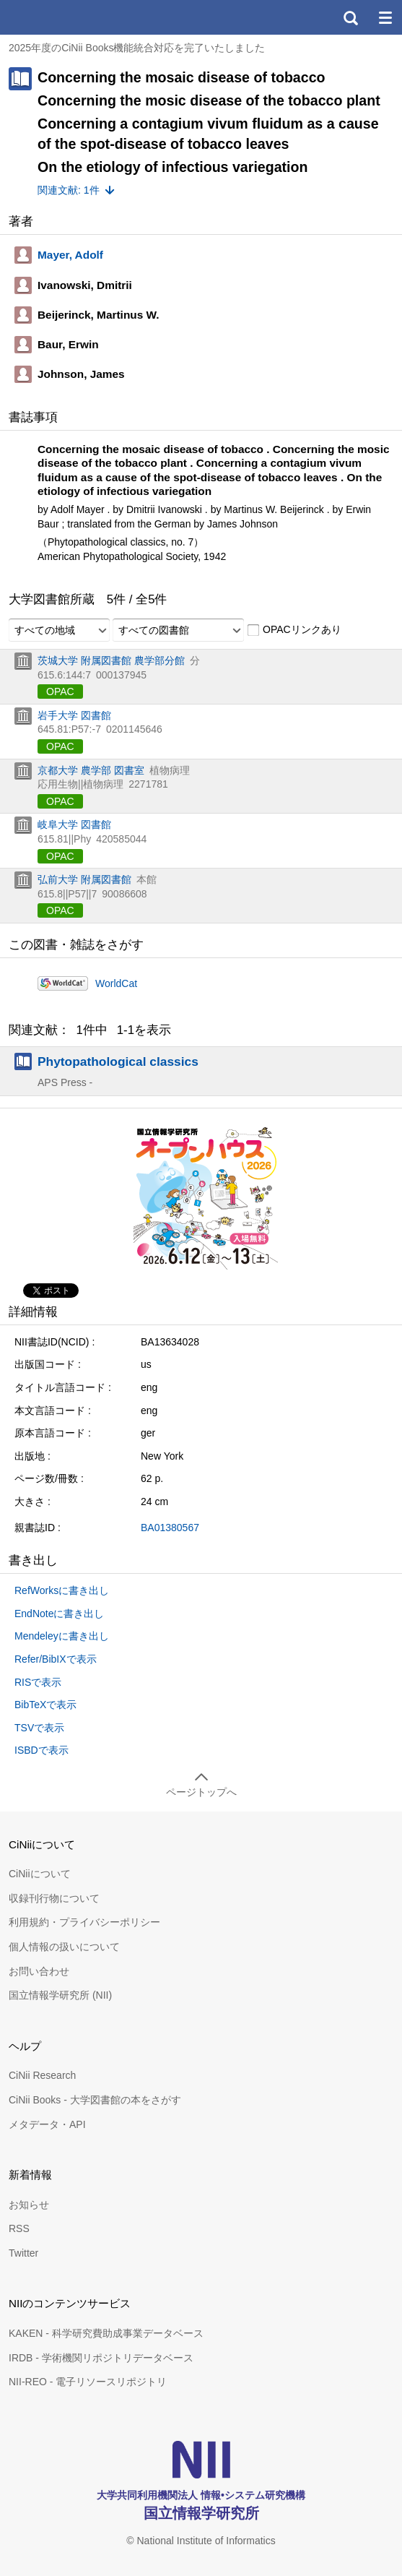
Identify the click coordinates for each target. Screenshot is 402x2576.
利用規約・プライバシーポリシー (84, 1922)
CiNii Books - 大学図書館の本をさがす (95, 2100)
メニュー (385, 17)
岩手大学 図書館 (74, 715)
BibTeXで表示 (45, 1704)
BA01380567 (170, 1527)
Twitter (23, 2253)
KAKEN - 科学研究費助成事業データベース (106, 2333)
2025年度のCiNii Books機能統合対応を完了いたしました (137, 47)
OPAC (60, 691)
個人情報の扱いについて (64, 1946)
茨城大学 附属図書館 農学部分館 (111, 660)
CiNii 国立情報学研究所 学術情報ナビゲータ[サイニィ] (63, 17)
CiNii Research (42, 2075)
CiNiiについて (40, 1873)
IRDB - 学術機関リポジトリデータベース (101, 2358)
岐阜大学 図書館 (74, 824)
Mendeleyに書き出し (61, 1636)
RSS (19, 2228)
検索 (350, 17)
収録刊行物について (54, 1898)
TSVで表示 (39, 1727)
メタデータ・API (47, 2124)
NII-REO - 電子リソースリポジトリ (88, 2381)
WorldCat (116, 983)
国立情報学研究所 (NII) (60, 1995)
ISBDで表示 (41, 1750)
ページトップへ (201, 1792)
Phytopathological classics (118, 1061)
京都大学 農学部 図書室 (91, 770)
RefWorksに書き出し (61, 1590)
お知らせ (29, 2204)
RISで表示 (37, 1682)
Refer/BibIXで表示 (55, 1659)
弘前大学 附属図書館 (84, 879)
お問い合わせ (39, 1971)
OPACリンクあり (294, 630)
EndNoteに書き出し (59, 1613)
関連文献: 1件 (69, 190)
